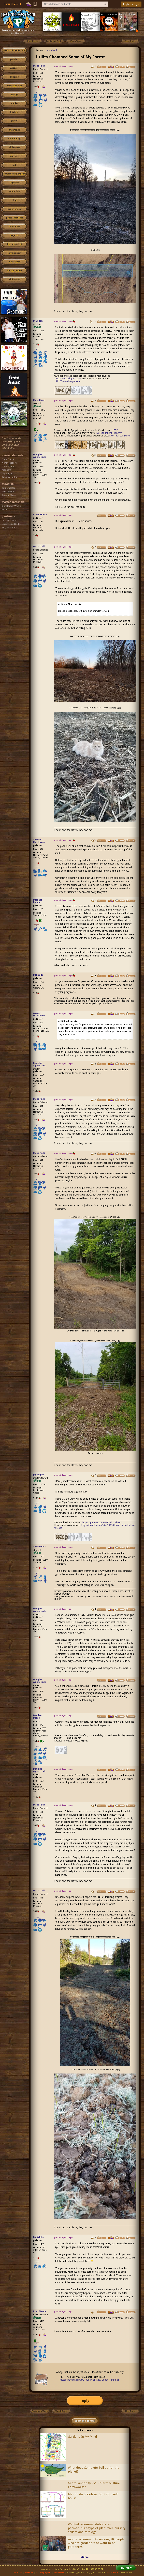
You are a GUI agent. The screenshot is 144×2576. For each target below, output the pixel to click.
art (14, 165)
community (14, 138)
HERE (115, 430)
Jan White (38, 2237)
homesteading (14, 86)
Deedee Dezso (37, 1716)
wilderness (14, 147)
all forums (14, 279)
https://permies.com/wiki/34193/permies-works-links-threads (95, 1526)
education (14, 191)
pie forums (14, 262)
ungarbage (14, 130)
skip (14, 200)
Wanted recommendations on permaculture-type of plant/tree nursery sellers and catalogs (96, 2528)
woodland (52, 50)
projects (14, 235)
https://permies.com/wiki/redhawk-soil (102, 1522)
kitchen (14, 112)
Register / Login (131, 4)
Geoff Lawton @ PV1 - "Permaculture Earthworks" (94, 2485)
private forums (14, 271)
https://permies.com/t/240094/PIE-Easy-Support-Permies (89, 2380)
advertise (29, 2572)
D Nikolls (38, 975)
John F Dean (39, 2311)
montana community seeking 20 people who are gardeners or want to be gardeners (96, 2543)
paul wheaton (112, 2572)
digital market (14, 244)
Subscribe (17, 4)
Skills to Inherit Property (109, 433)
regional (14, 182)
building (14, 77)
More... (84, 2556)
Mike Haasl (39, 400)
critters (14, 68)
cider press (14, 226)
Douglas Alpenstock (39, 455)
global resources (14, 218)
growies (14, 59)
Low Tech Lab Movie (119, 435)
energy (14, 94)
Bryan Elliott (40, 514)
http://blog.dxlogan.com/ (68, 378)
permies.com (14, 253)
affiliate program (43, 2572)
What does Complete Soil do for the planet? (93, 2469)
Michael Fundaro (37, 901)
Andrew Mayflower (39, 840)
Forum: (40, 50)
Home (7, 4)
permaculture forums (14, 50)
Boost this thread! (84, 2420)
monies (14, 103)
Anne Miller (39, 1546)
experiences (14, 209)
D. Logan (38, 321)
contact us (17, 2572)
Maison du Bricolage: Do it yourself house (93, 2496)
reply (84, 2400)
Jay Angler (38, 1474)
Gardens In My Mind (82, 2436)
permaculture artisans (14, 174)
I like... (36, 92)
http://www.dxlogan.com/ (68, 381)
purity (14, 121)
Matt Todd (39, 66)
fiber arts (14, 156)
